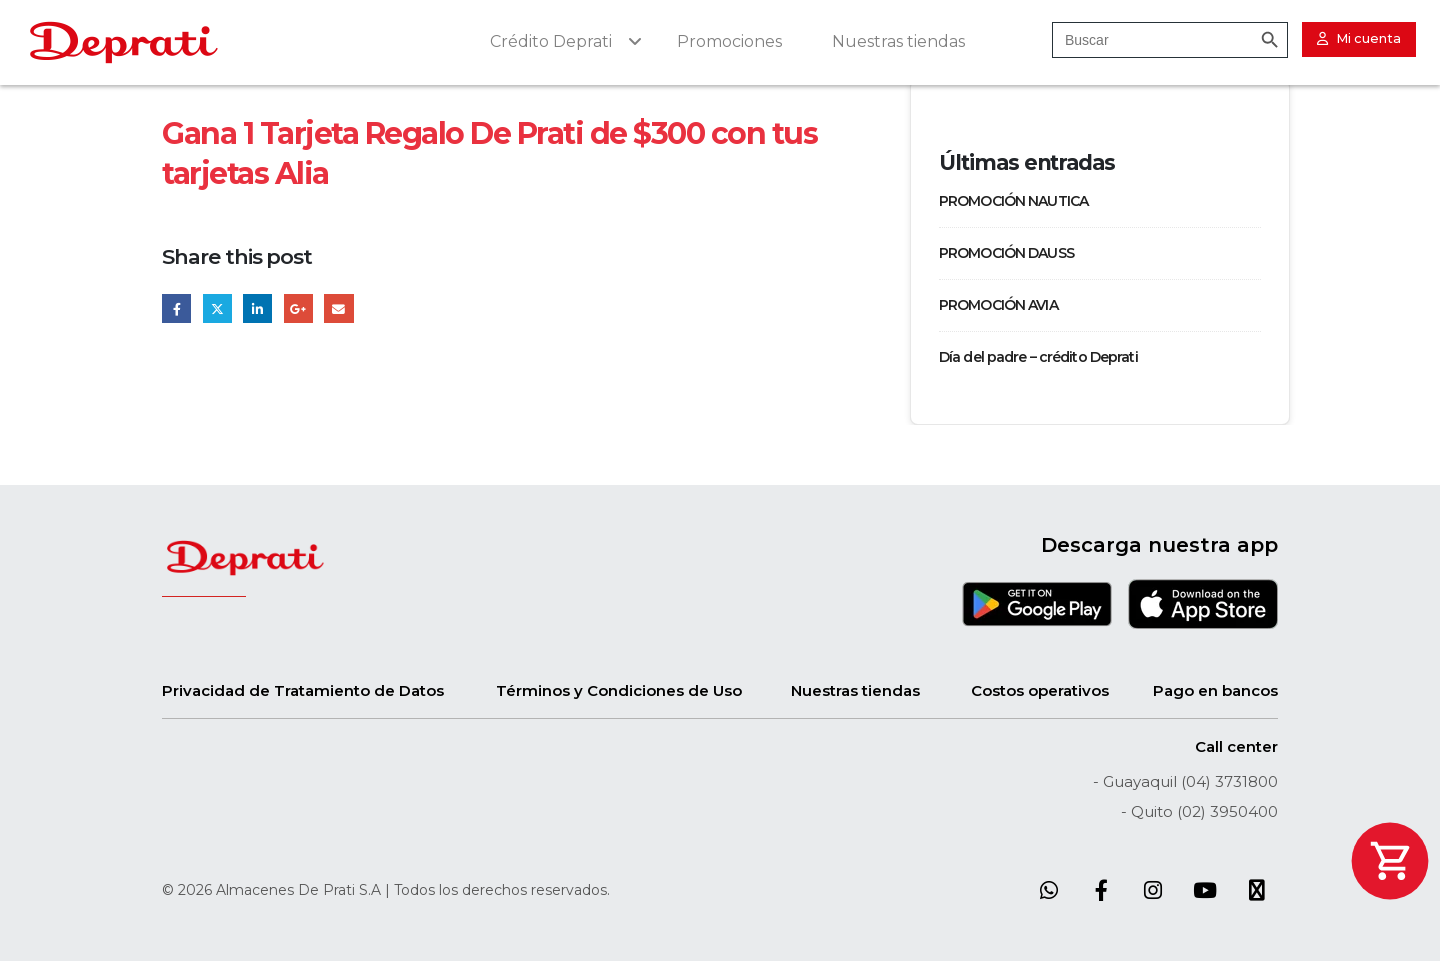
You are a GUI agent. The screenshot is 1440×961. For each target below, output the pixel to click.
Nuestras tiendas (855, 690)
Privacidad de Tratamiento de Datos (303, 690)
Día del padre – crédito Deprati (1038, 357)
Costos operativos (1040, 690)
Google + (298, 308)
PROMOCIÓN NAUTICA (1013, 201)
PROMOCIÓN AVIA (998, 305)
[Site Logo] (124, 42)
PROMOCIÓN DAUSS (1006, 253)
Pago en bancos (1215, 690)
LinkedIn (257, 308)
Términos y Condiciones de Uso (619, 690)
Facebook (176, 308)
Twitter (217, 308)
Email (338, 308)
